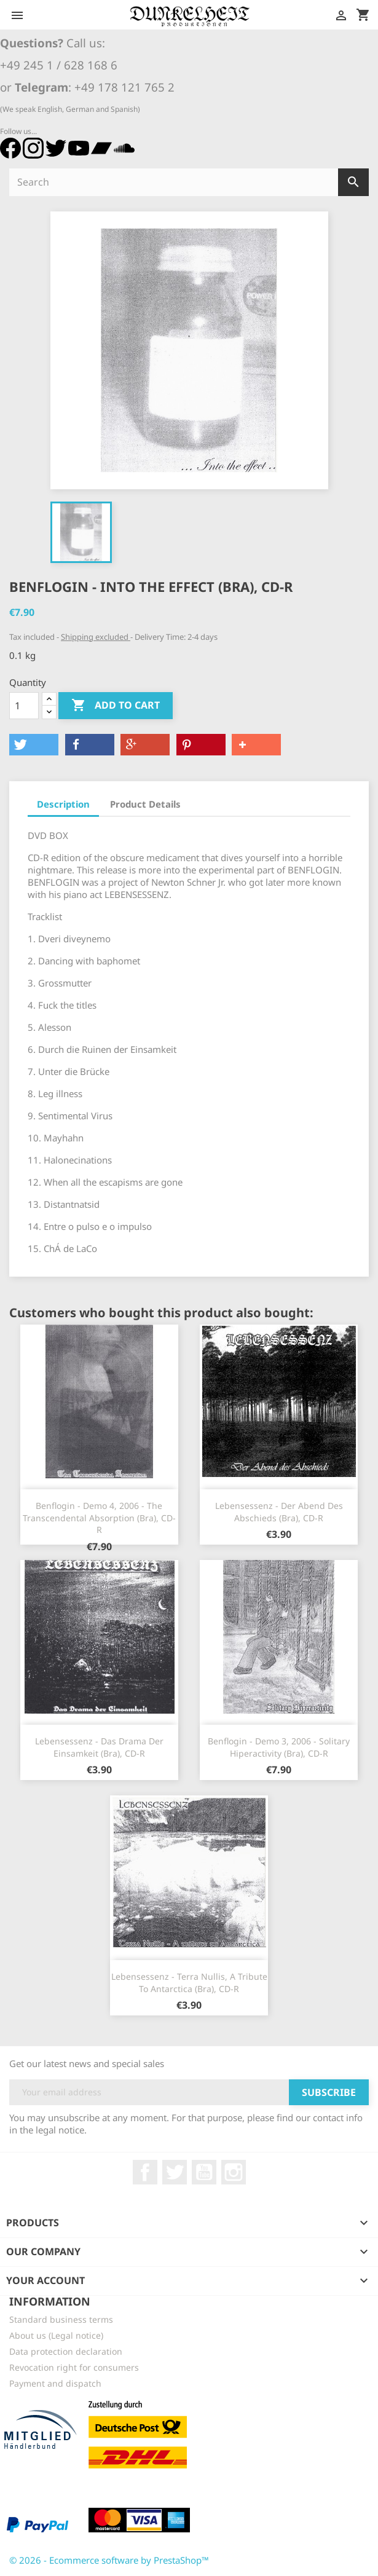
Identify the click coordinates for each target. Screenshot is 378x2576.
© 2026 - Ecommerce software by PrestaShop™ (109, 2560)
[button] (33, 744)
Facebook (145, 2172)
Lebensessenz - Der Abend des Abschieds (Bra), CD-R (279, 1512)
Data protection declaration (65, 2351)
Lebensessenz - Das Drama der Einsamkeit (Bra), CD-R (99, 1747)
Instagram (233, 2172)
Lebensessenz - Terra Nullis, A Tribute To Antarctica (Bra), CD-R (189, 1983)
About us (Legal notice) (56, 2335)
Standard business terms (61, 2319)
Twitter (174, 2172)
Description (63, 804)
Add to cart (115, 706)
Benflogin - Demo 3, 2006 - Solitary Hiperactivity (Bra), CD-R (279, 1747)
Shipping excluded (95, 636)
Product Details (145, 804)
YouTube (204, 2172)
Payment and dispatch (55, 2383)
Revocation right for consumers (74, 2367)
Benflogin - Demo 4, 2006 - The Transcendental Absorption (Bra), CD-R (99, 1518)
